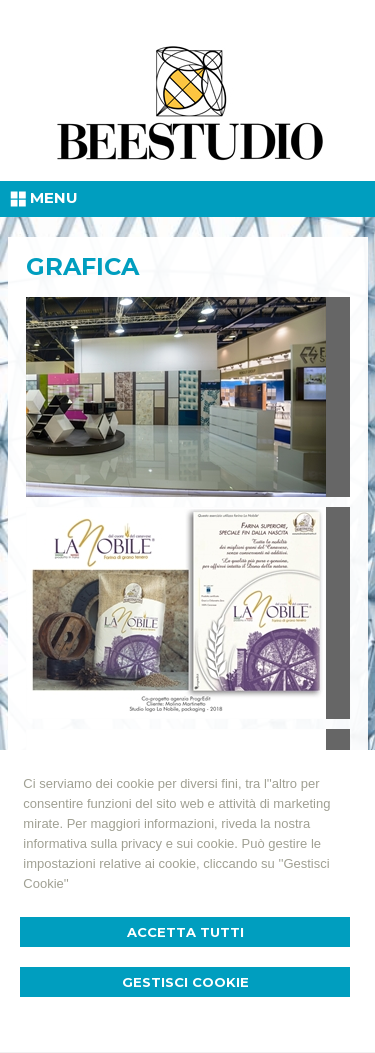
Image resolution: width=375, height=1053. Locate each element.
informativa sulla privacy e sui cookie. (130, 843)
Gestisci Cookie (185, 982)
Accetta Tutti (185, 932)
